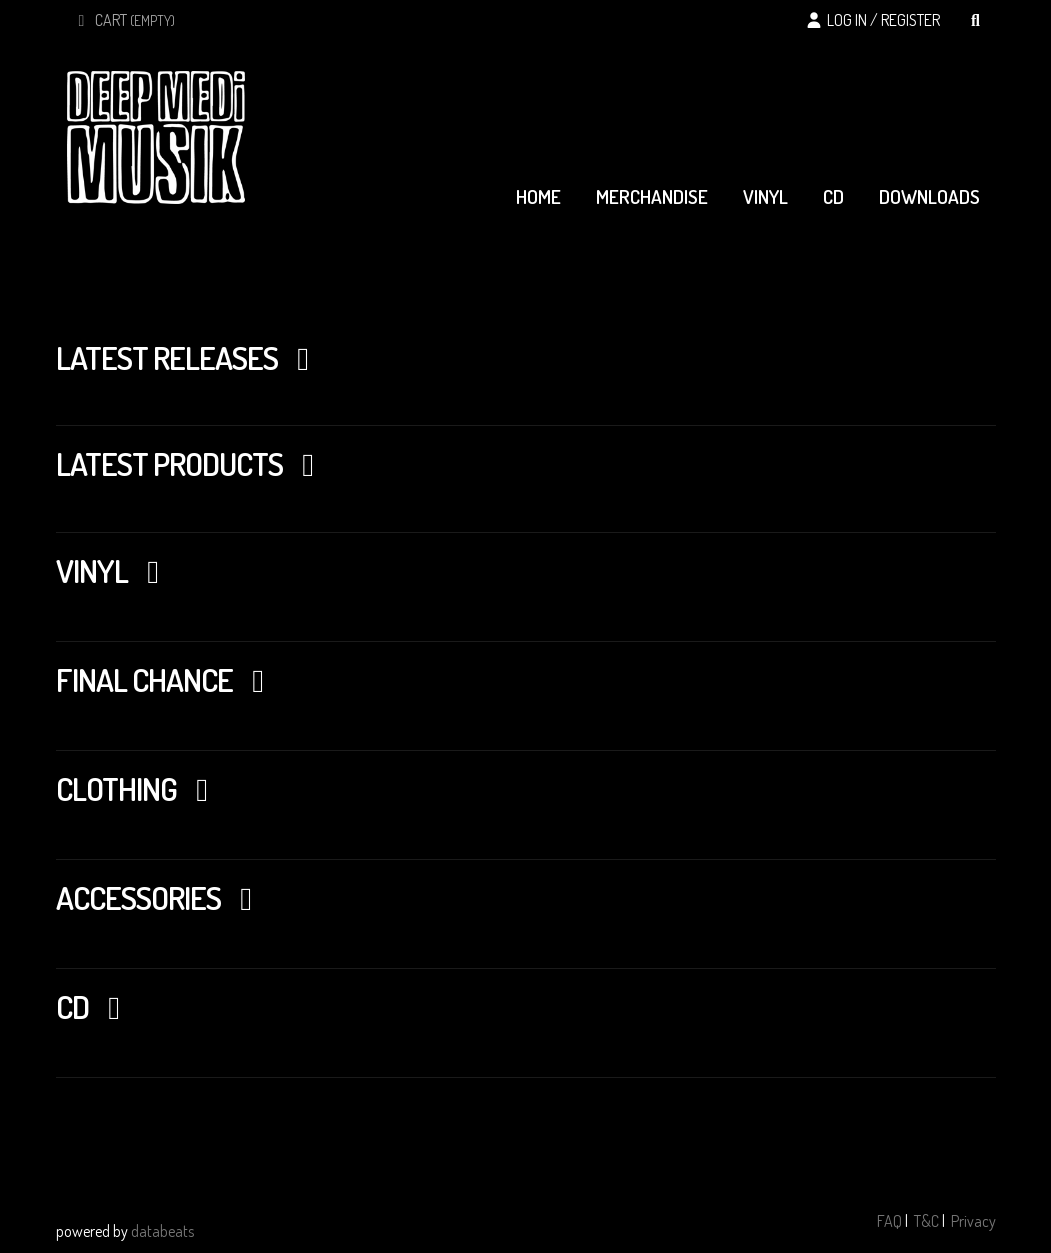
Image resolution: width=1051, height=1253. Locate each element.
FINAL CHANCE (167, 679)
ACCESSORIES (161, 897)
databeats (162, 1231)
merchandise (652, 196)
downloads (929, 196)
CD (95, 1006)
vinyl (765, 196)
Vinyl (114, 570)
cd (833, 196)
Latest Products (192, 463)
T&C (926, 1221)
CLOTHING (139, 788)
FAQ (889, 1221)
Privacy (973, 1221)
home (538, 196)
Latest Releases (189, 357)
